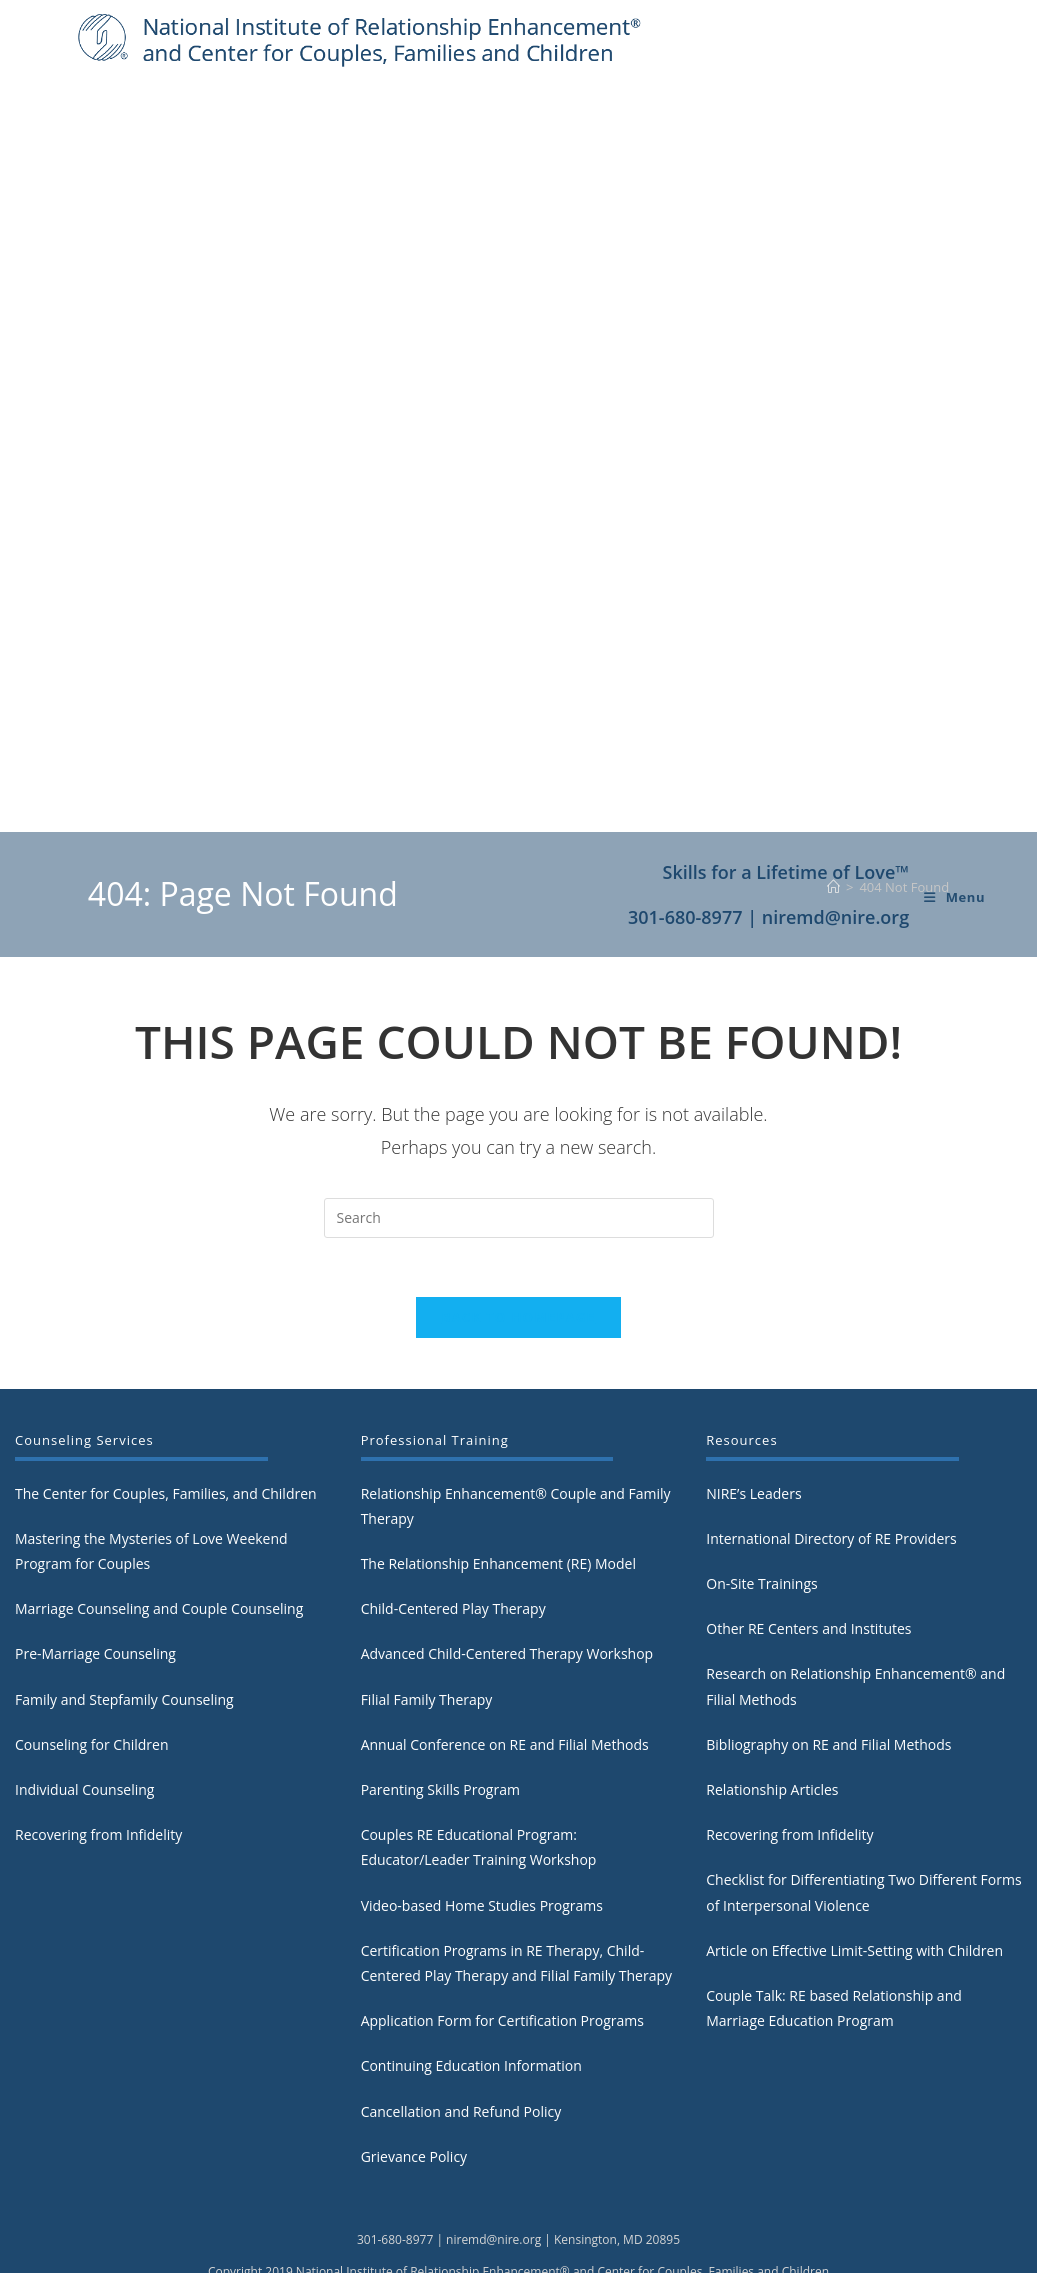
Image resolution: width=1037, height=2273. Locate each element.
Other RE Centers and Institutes (808, 1557)
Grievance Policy (414, 2084)
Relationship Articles (772, 1717)
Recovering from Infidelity (98, 1762)
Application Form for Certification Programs (502, 1948)
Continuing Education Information (471, 1994)
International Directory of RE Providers (831, 1466)
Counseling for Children (92, 1672)
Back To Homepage (519, 1245)
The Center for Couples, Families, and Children (166, 1421)
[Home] (833, 813)
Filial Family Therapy (427, 1627)
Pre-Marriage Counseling (95, 1582)
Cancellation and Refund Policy (461, 2039)
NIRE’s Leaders (753, 1421)
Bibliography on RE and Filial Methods (828, 1672)
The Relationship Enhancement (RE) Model (498, 1491)
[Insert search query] (519, 1144)
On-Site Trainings (761, 1511)
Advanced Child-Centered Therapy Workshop (507, 1582)
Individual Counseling (84, 1717)
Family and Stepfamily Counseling (124, 1627)
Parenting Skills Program (440, 1717)
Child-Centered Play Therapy (453, 1537)
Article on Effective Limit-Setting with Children (854, 1878)
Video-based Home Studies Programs (482, 1833)
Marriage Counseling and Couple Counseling (159, 1537)
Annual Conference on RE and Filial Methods (505, 1672)
